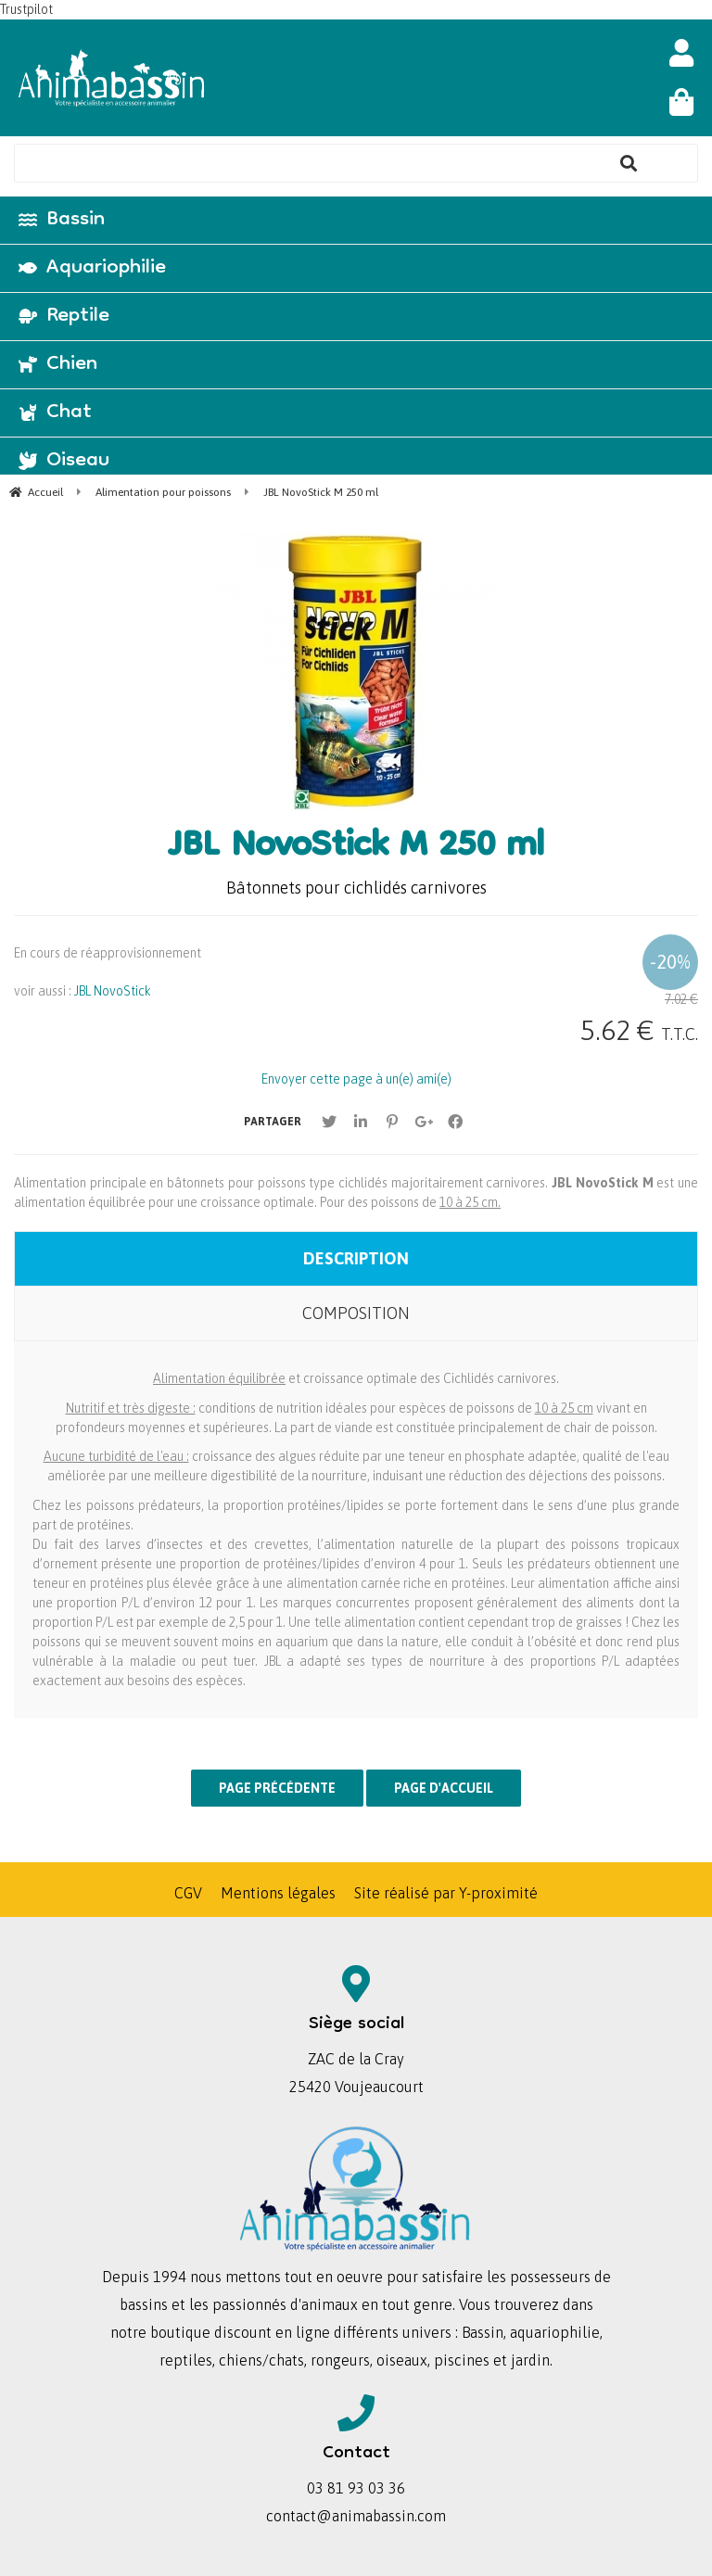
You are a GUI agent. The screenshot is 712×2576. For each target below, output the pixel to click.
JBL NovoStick (112, 990)
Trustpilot (26, 9)
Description (356, 1258)
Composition (356, 1313)
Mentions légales (278, 1892)
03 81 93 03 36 (356, 2488)
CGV (188, 1892)
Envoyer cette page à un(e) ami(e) (356, 1079)
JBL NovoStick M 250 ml (356, 848)
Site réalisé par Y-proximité (446, 1892)
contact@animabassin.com (356, 2515)
